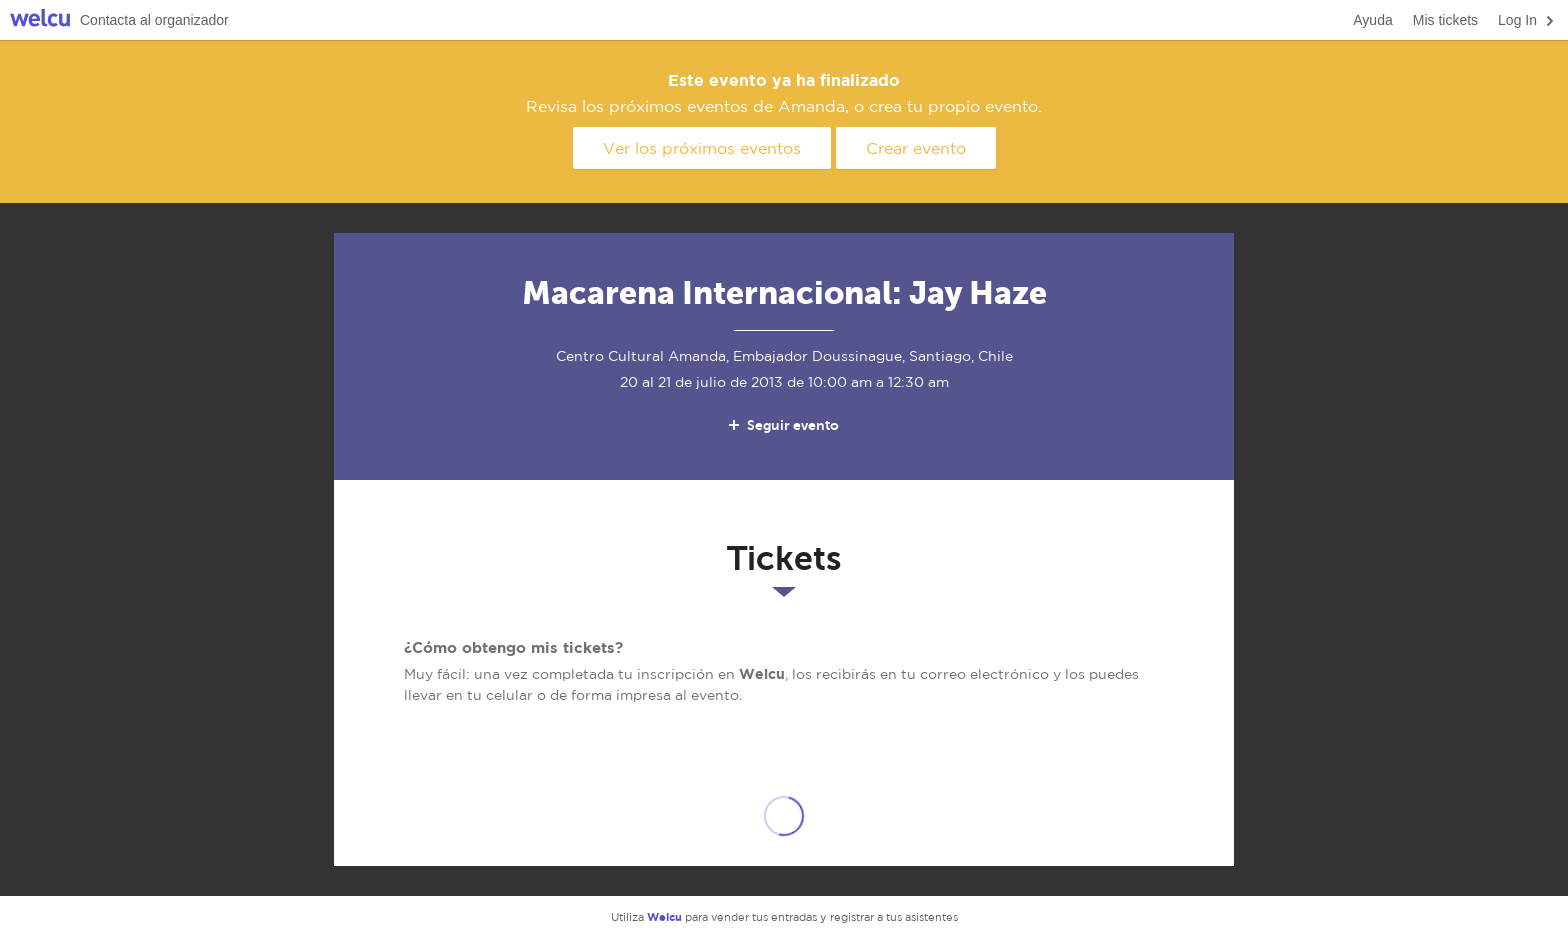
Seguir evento (782, 425)
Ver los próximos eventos (702, 148)
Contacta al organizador (154, 20)
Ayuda (1372, 20)
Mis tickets (1445, 20)
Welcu (40, 20)
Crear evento (916, 148)
